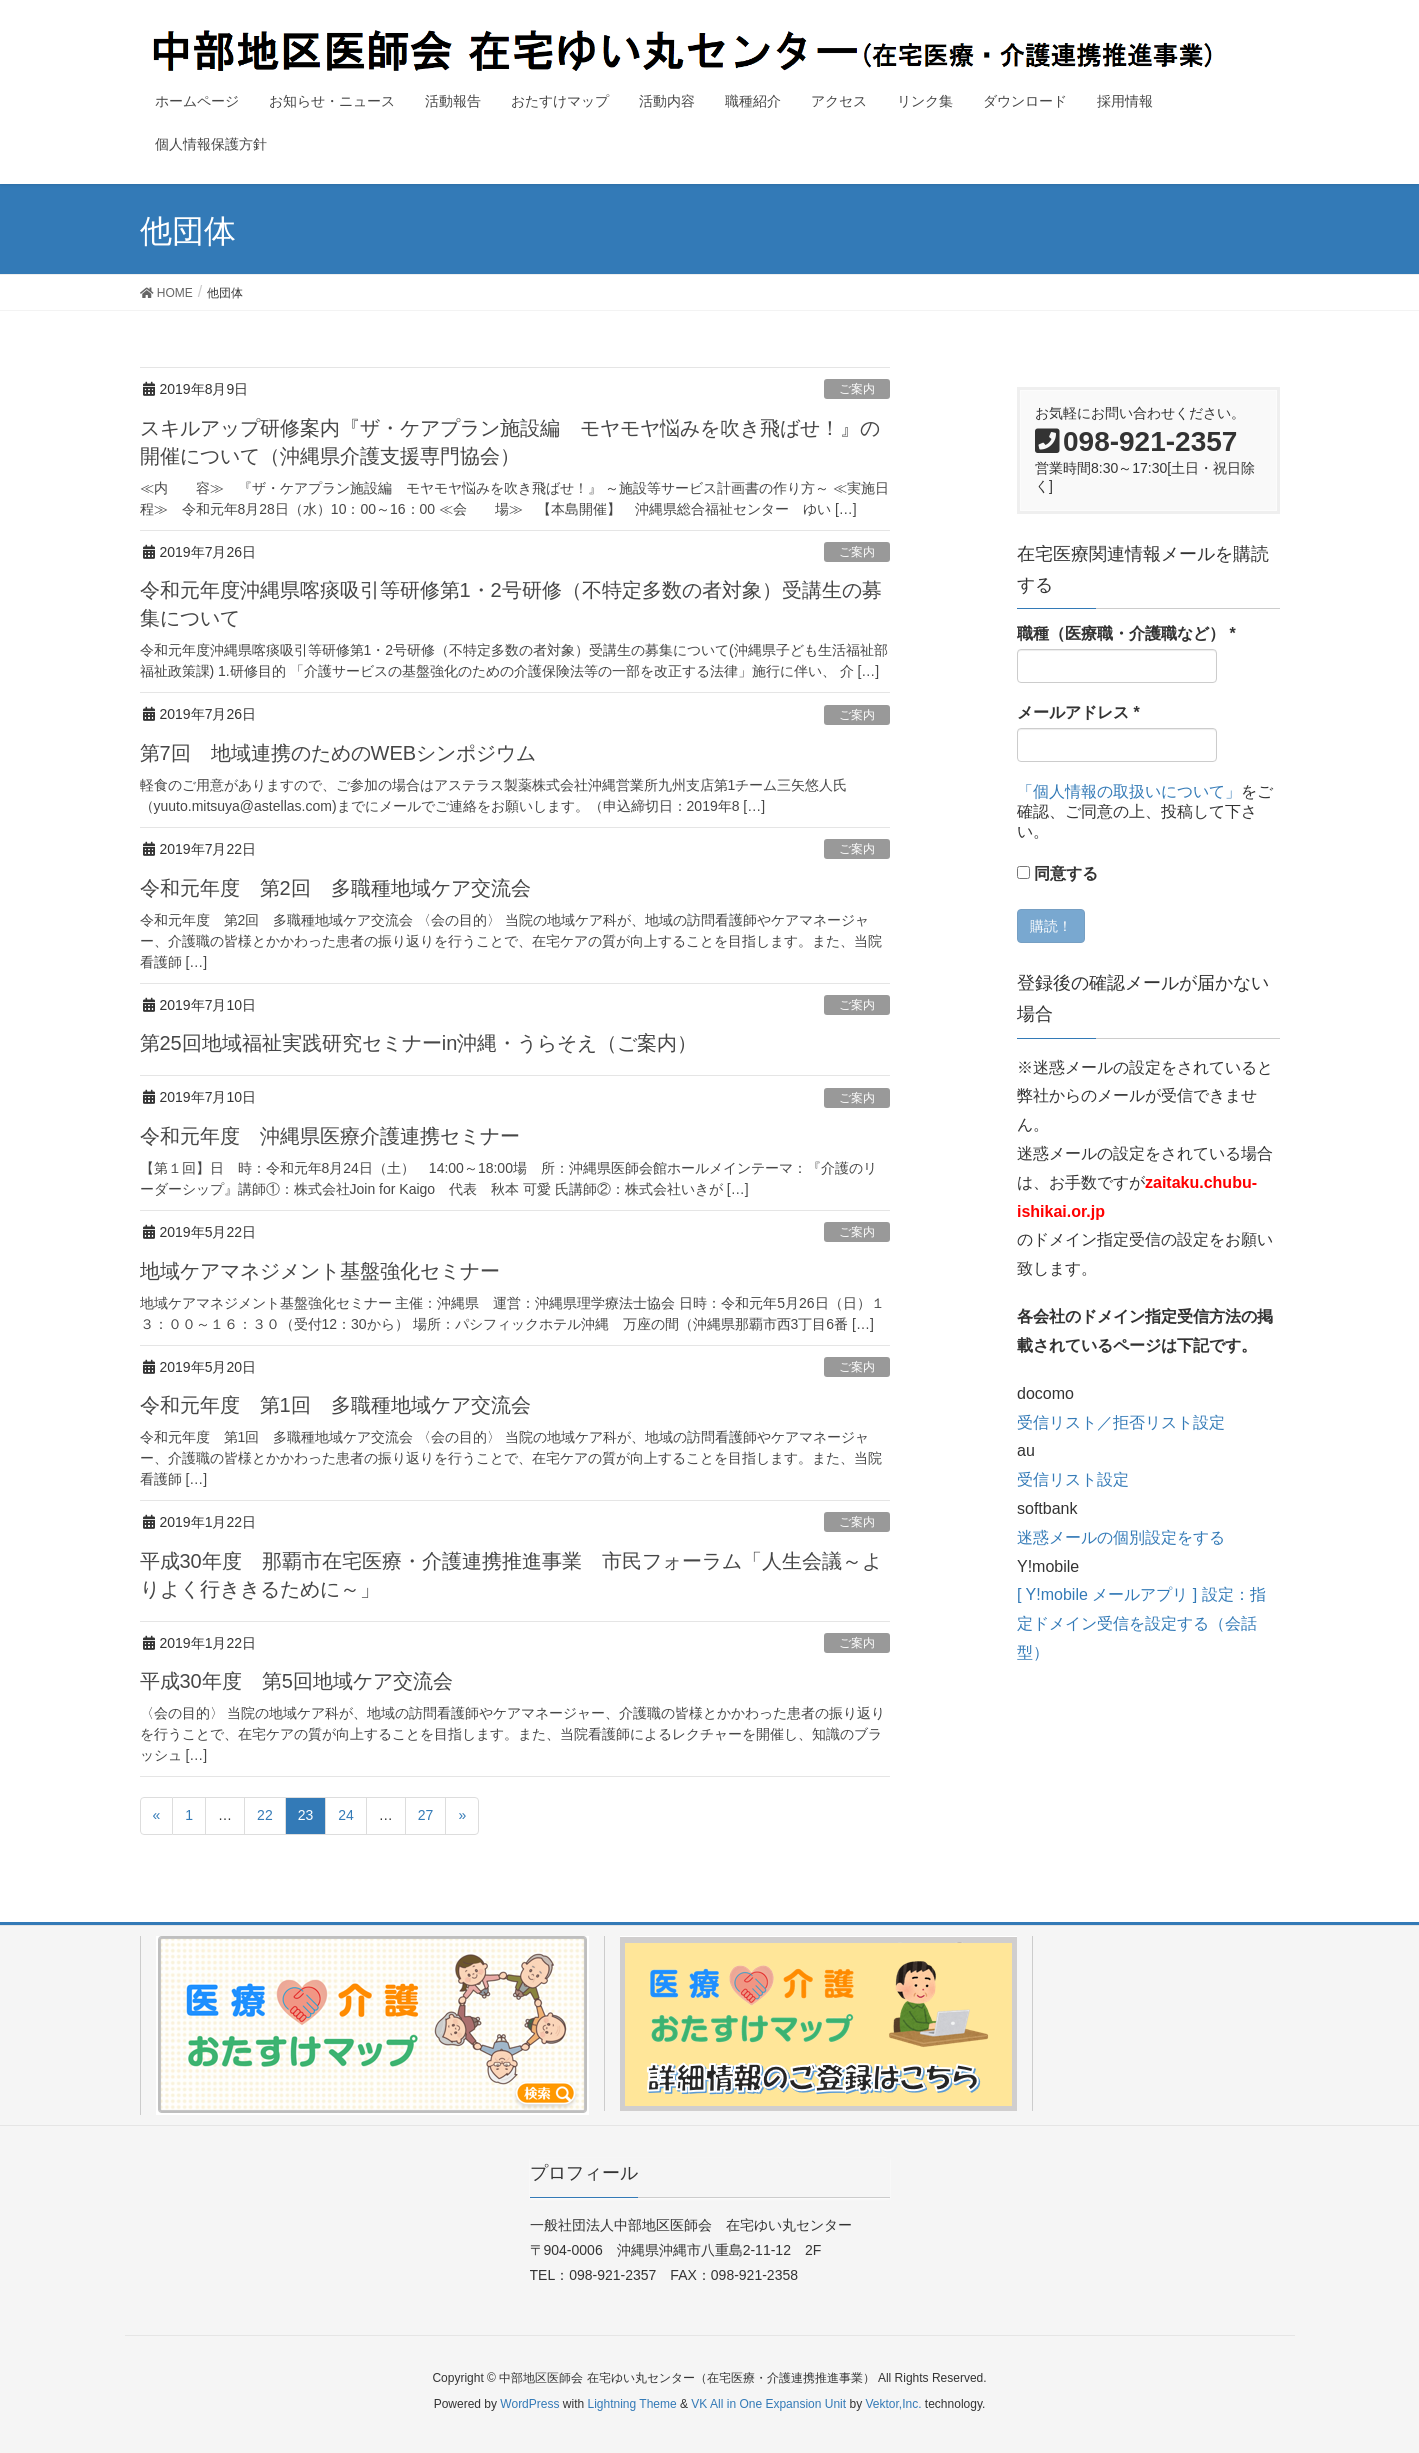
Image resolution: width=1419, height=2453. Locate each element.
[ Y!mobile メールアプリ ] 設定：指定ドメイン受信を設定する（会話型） (1141, 1623)
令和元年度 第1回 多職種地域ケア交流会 (335, 1405)
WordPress (529, 2404)
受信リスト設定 (1073, 1479)
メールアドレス (1078, 712)
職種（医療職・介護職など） (1126, 633)
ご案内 (857, 389)
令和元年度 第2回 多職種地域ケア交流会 (335, 888)
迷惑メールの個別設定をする (1121, 1537)
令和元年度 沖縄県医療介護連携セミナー (330, 1136)
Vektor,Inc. (893, 2404)
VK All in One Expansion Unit (768, 2404)
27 (426, 1815)
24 (346, 1815)
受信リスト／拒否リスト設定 (1121, 1422)
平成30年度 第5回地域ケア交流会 (296, 1681)
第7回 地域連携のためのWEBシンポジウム (338, 753)
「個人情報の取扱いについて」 (1129, 791)
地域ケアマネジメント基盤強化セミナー (320, 1271)
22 (265, 1815)
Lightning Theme (632, 2404)
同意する (1057, 873)
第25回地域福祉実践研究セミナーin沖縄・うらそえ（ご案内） (419, 1043)
